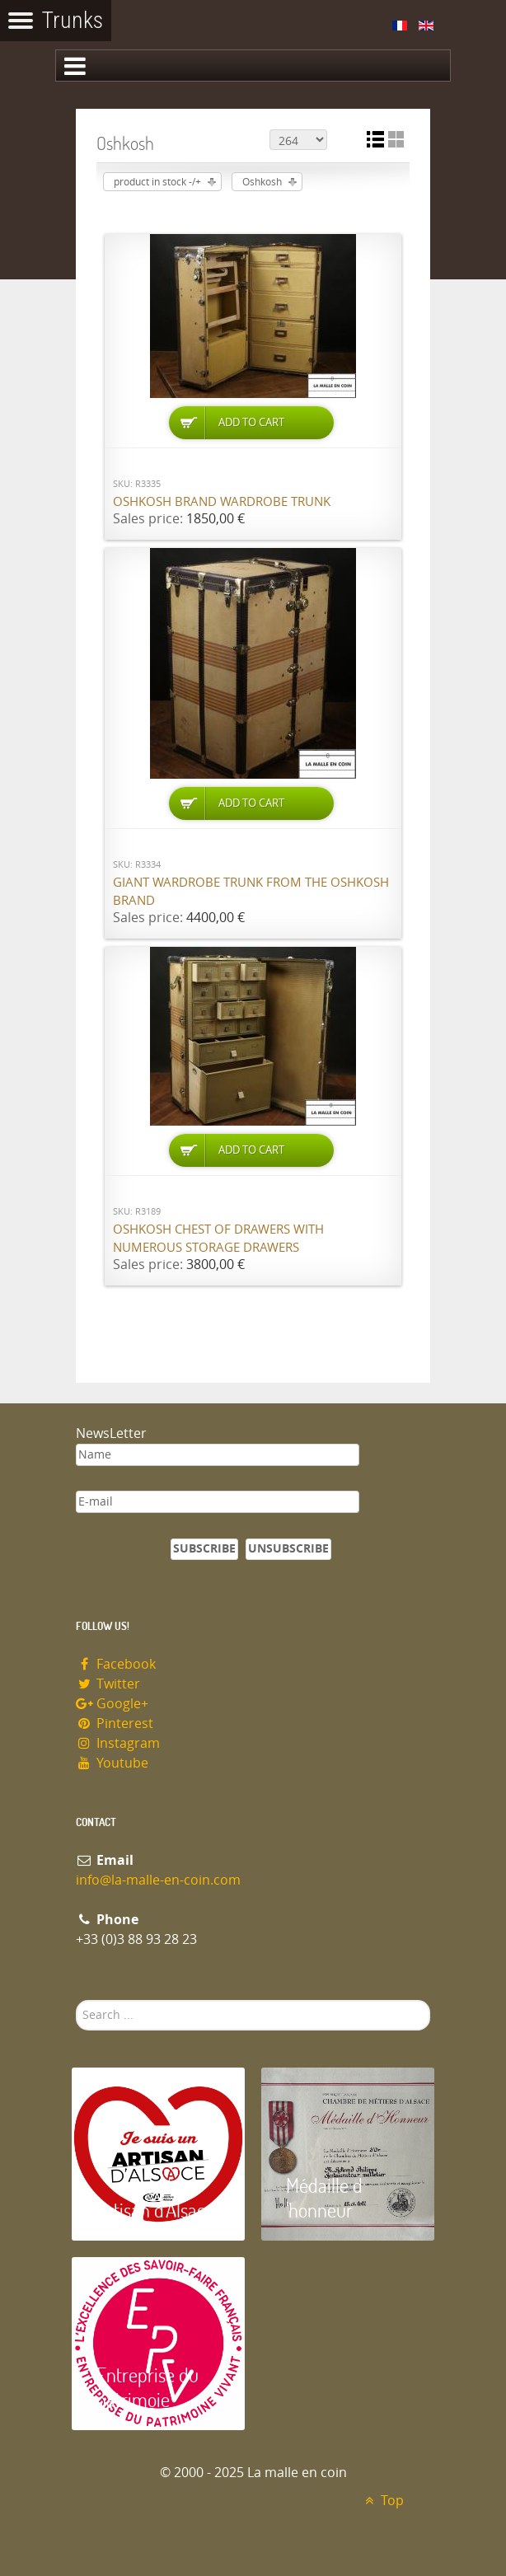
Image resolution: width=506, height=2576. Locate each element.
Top (382, 2500)
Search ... (76, 2000)
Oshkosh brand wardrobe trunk (221, 501)
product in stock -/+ (157, 182)
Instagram (118, 1743)
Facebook (116, 1664)
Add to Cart (251, 422)
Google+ (112, 1704)
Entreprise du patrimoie (147, 2387)
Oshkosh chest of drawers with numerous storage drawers (218, 1239)
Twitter (108, 1684)
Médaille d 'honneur (324, 2197)
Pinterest (114, 1723)
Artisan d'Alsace (155, 2209)
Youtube (112, 1763)
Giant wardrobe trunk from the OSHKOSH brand (251, 892)
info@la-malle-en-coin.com (158, 1880)
